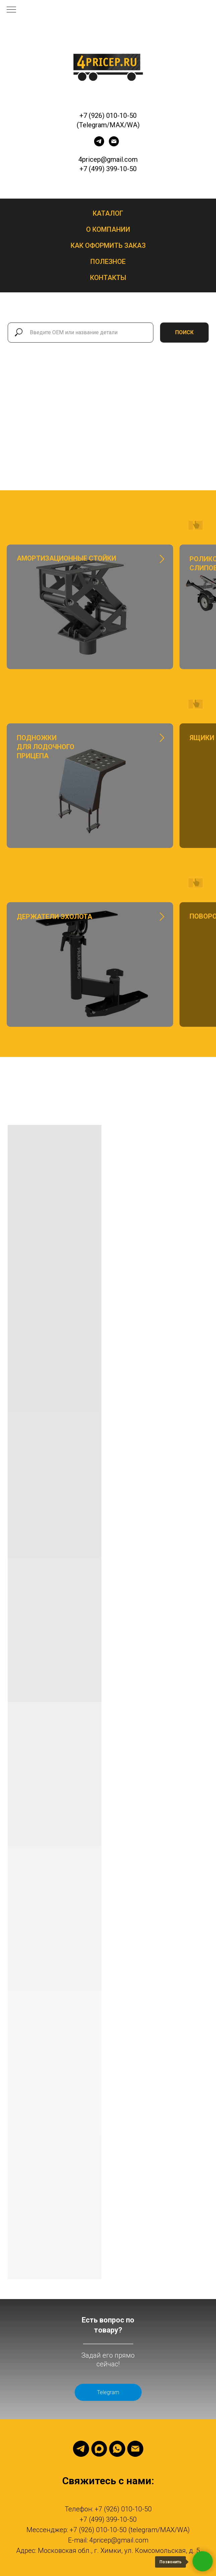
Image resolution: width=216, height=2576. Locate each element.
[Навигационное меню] (11, 10)
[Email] (135, 2449)
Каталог (108, 213)
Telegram (108, 2392)
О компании (108, 229)
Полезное (108, 262)
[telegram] (99, 144)
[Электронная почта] (114, 144)
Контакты (108, 278)
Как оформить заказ (108, 245)
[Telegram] (81, 2449)
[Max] (99, 2449)
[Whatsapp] (117, 2449)
